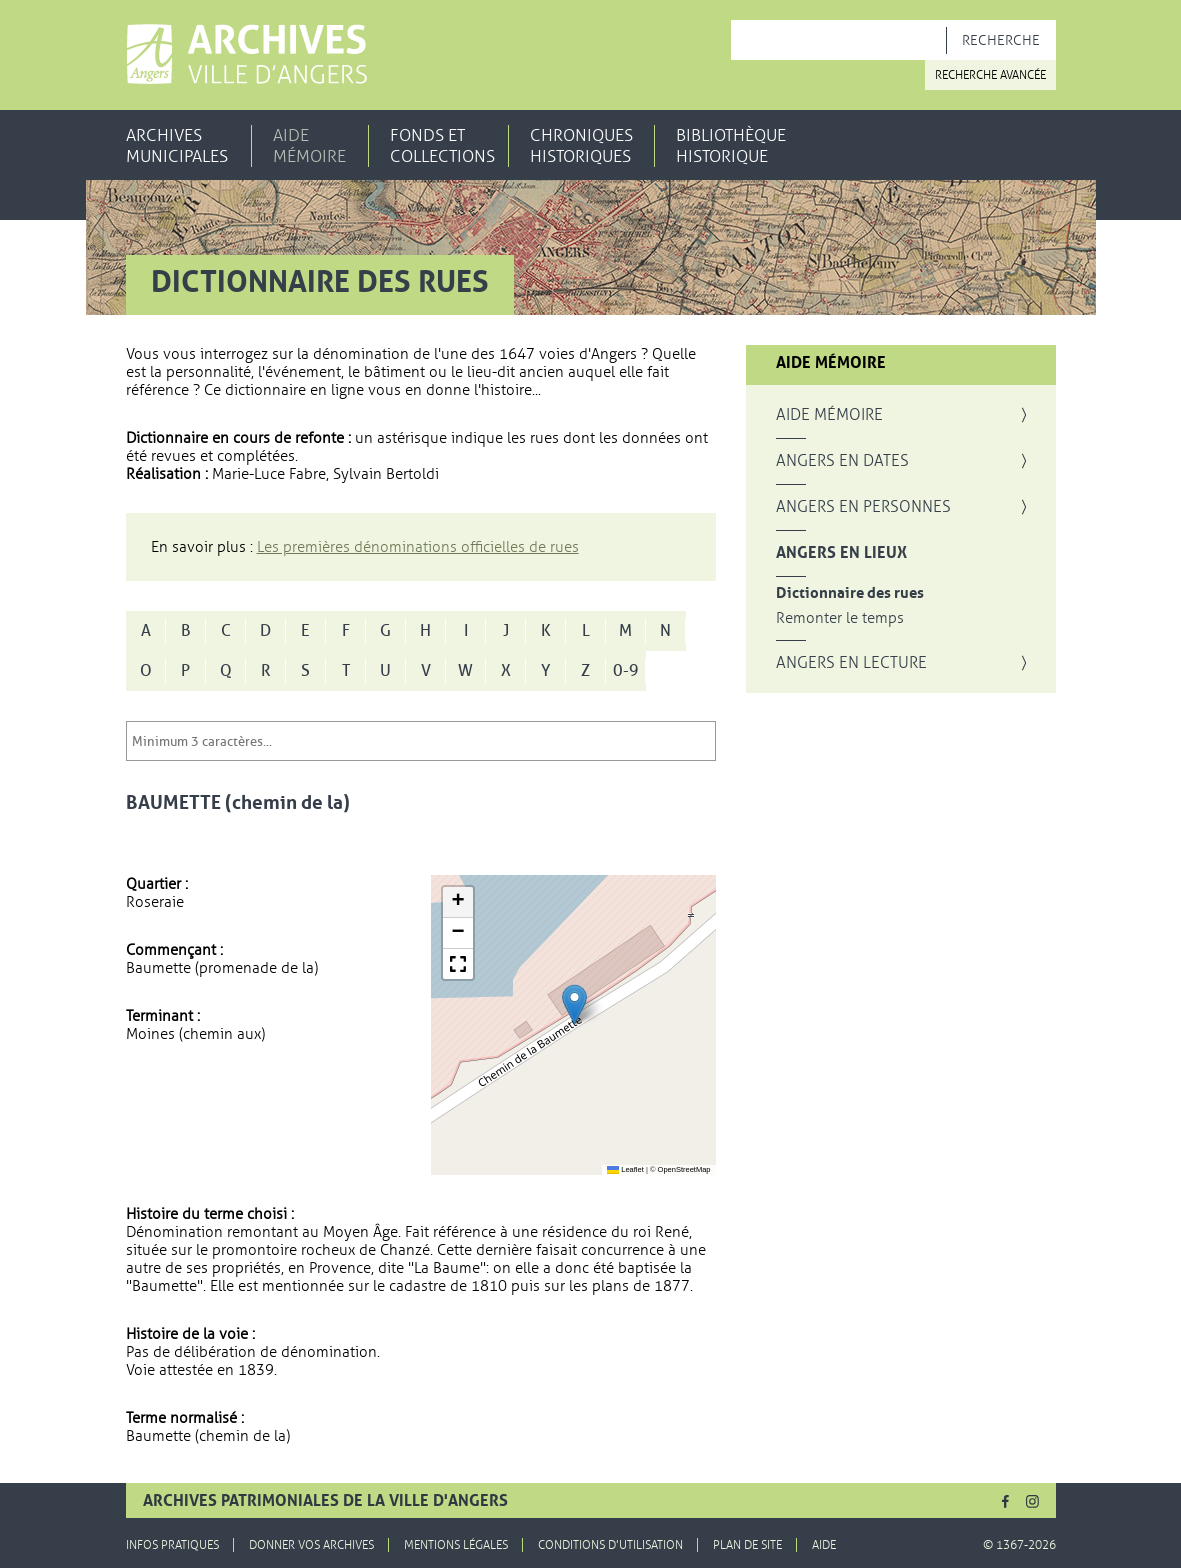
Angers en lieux (841, 553)
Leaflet (625, 1169)
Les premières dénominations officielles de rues (418, 547)
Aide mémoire (309, 146)
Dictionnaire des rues (850, 593)
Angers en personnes (863, 507)
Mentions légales (456, 1545)
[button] (574, 1004)
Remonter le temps (840, 618)
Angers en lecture (851, 663)
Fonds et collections (442, 146)
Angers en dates (842, 461)
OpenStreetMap (684, 1169)
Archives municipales (177, 146)
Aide (824, 1545)
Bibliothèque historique (731, 146)
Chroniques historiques (581, 146)
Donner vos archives (311, 1545)
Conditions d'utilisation (610, 1545)
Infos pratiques (172, 1545)
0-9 (626, 671)
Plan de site (747, 1545)
